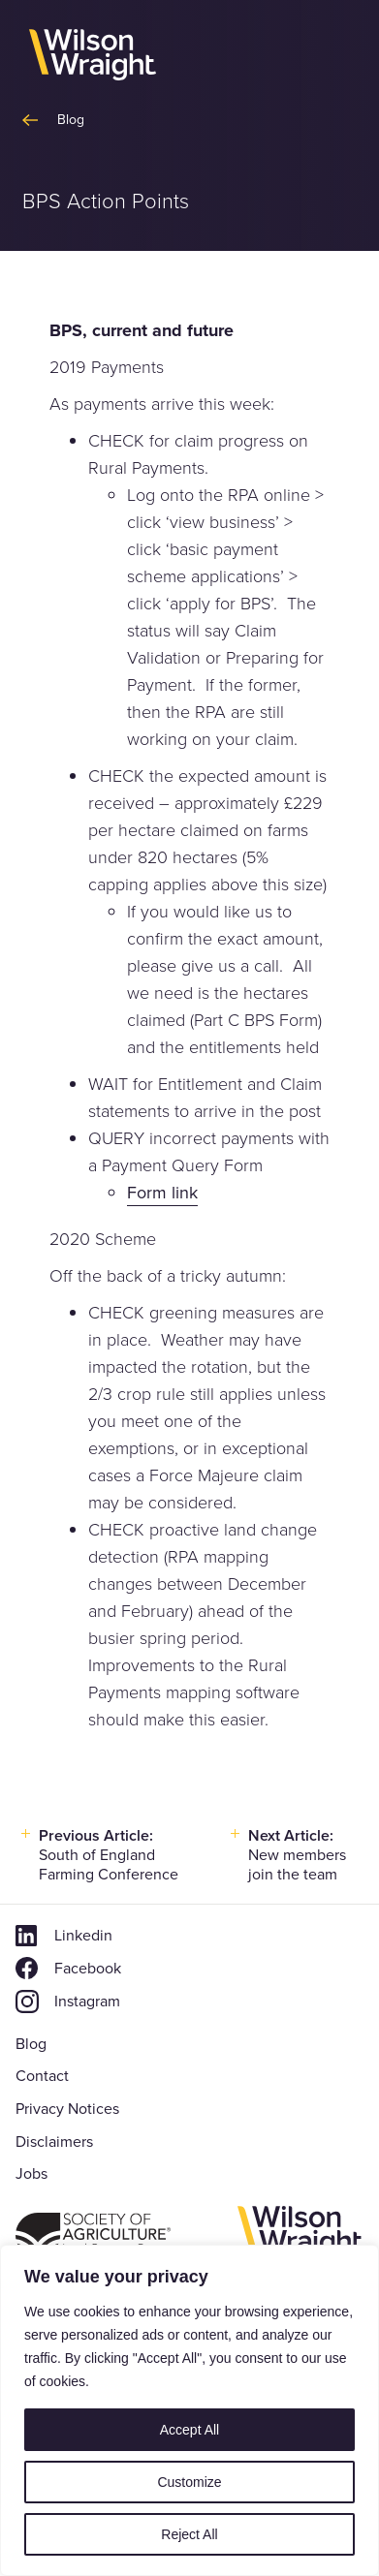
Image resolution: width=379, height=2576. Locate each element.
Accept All (189, 2429)
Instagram (87, 2001)
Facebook (87, 1968)
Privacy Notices (67, 2108)
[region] (189, 2410)
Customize (189, 2482)
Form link (162, 1192)
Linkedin (83, 1935)
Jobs (31, 2173)
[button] (332, 56)
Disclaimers (54, 2141)
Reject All (189, 2534)
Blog (31, 2044)
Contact (42, 2075)
